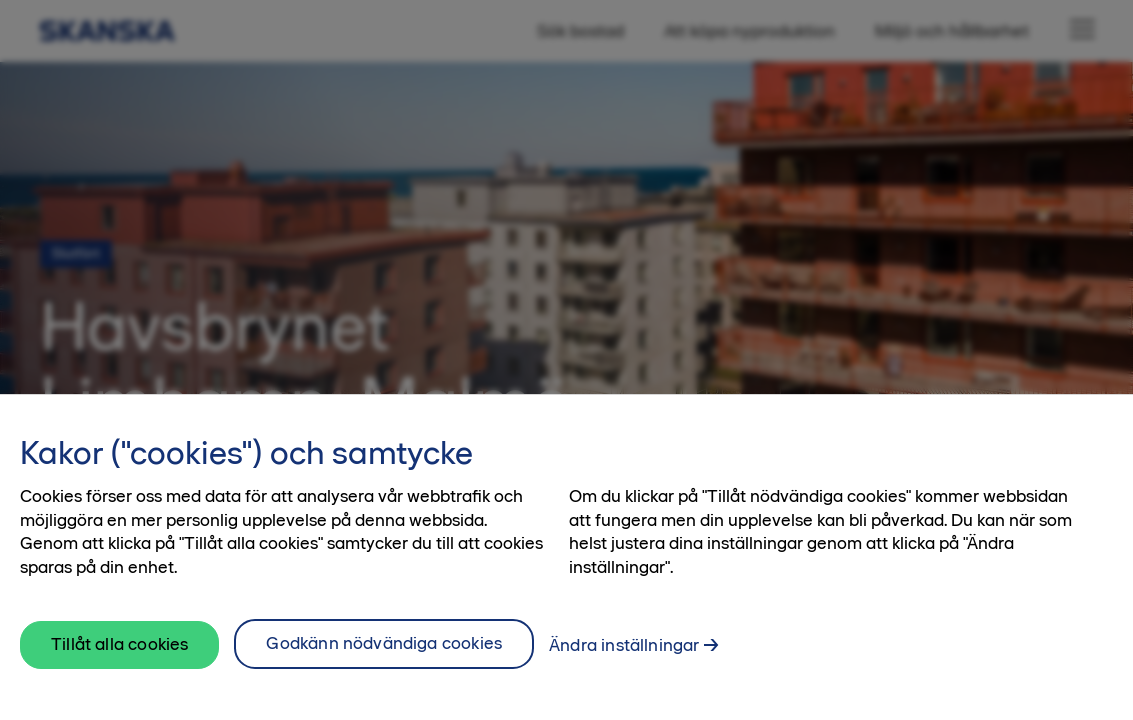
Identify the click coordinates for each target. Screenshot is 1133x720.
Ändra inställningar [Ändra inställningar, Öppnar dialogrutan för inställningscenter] (624, 647)
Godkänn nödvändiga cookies (384, 645)
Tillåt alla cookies (119, 646)
